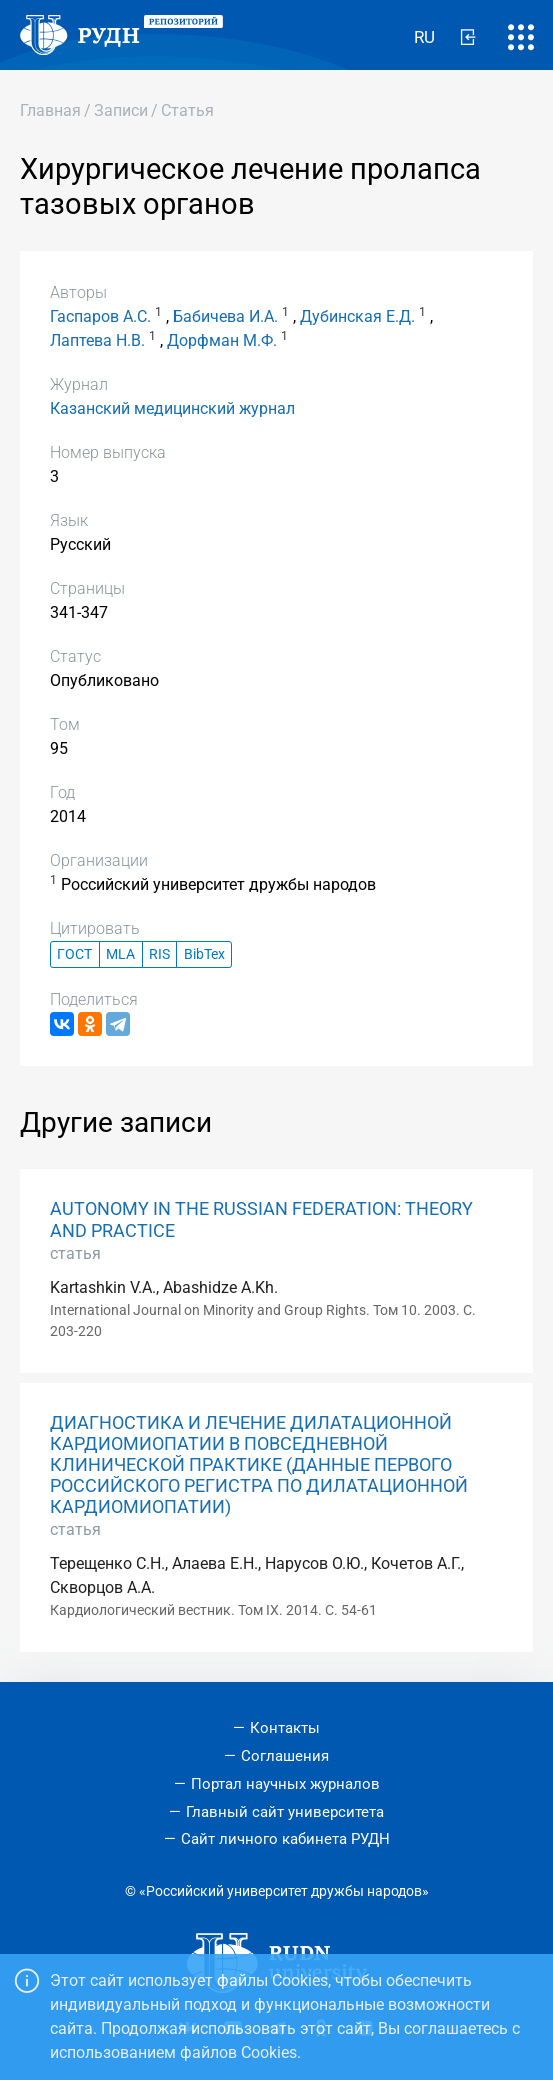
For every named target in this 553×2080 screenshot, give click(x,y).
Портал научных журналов (285, 1784)
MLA (120, 954)
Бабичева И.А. (225, 316)
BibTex (204, 954)
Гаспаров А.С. (100, 316)
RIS (159, 954)
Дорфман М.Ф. (222, 340)
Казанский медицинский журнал (172, 408)
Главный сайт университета (285, 1812)
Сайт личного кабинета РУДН (285, 1839)
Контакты (285, 1728)
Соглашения (285, 1756)
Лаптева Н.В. (97, 340)
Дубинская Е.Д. (357, 316)
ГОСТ (74, 954)
